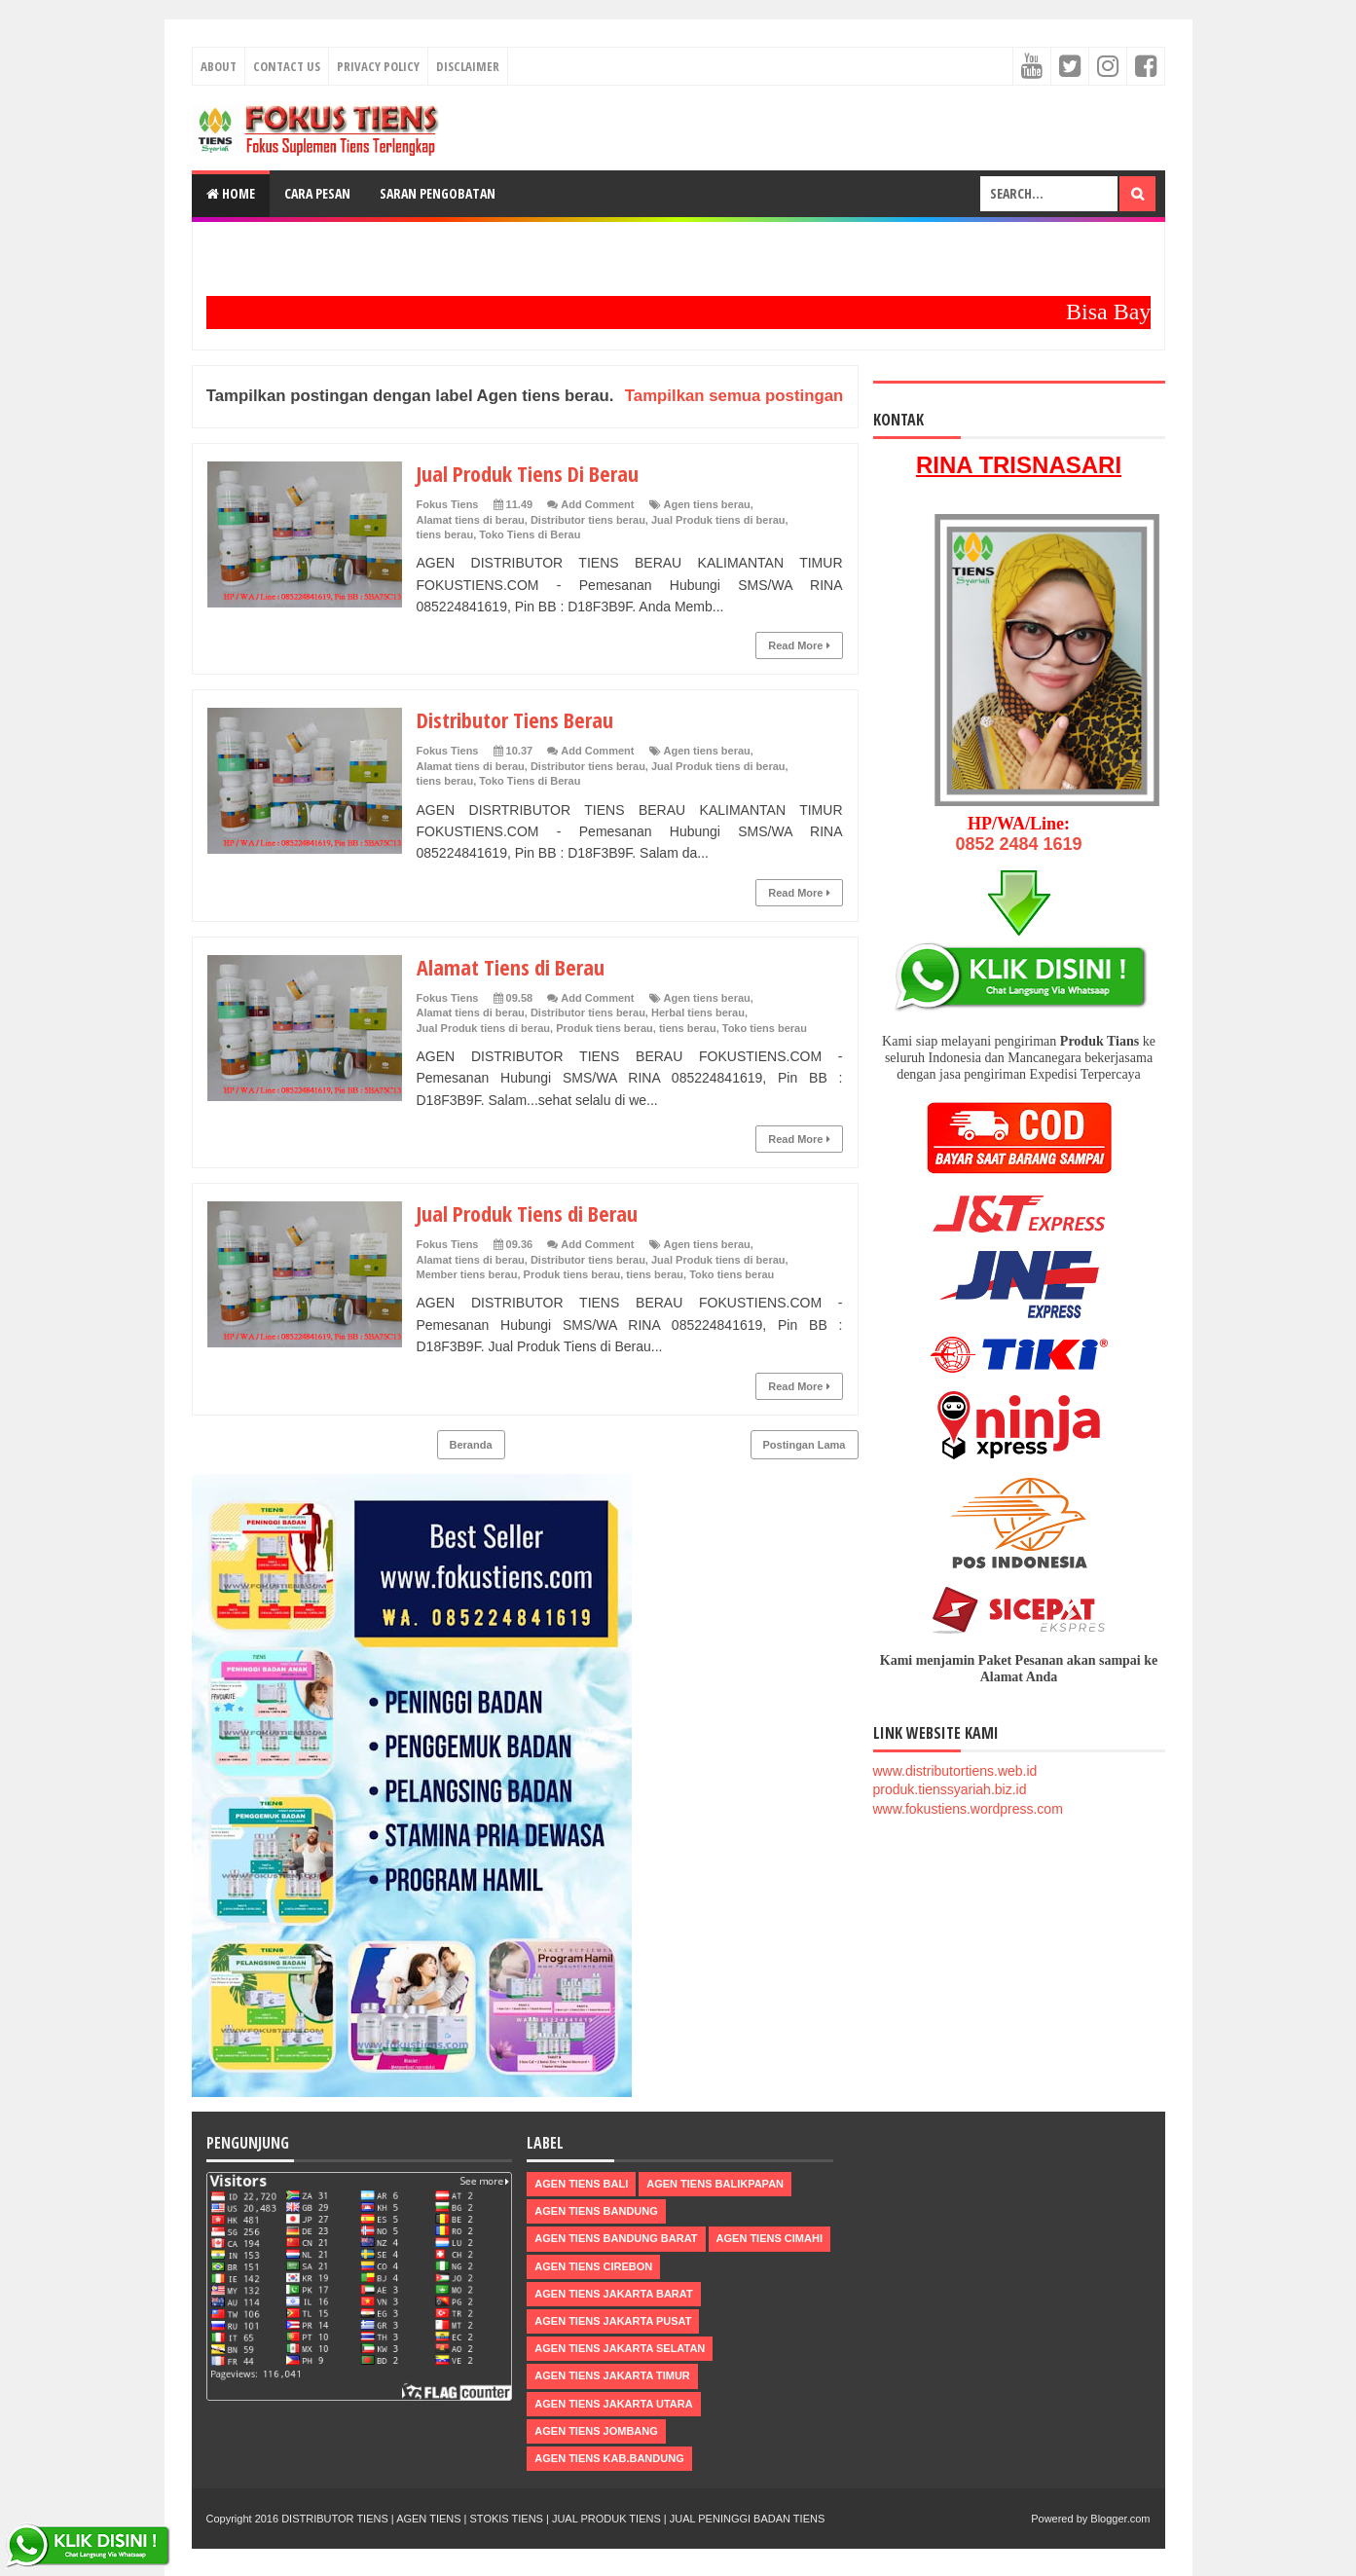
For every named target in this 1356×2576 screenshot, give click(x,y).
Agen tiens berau (707, 504)
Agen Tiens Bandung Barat (615, 2238)
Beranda (471, 1445)
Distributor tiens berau (588, 520)
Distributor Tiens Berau (515, 719)
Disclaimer (467, 66)
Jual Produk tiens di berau (718, 520)
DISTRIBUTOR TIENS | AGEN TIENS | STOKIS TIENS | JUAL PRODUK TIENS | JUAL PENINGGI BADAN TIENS (553, 2518)
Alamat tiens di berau (471, 520)
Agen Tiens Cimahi (769, 2238)
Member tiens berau (467, 1274)
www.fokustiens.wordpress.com (968, 1809)
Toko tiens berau (764, 1028)
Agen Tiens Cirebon (593, 2266)
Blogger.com (1120, 2518)
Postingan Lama (804, 1445)
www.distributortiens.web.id (955, 1771)
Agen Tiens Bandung (596, 2211)
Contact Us (286, 66)
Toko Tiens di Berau (529, 534)
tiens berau (445, 534)
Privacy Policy (378, 66)
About (219, 66)
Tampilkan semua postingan (734, 395)
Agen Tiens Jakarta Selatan (619, 2348)
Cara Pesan (317, 193)
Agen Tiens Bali (581, 2184)
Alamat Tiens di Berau (511, 966)
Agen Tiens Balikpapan (715, 2184)
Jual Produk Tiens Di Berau (528, 473)
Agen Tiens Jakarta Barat (613, 2294)
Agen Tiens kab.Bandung (608, 2458)
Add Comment (597, 504)
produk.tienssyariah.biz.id (950, 1789)
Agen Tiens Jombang (596, 2431)
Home (230, 193)
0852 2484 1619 (1018, 844)
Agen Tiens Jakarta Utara (613, 2404)
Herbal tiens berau (698, 1012)
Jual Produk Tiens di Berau (527, 1213)
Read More (798, 645)
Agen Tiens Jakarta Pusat (612, 2321)
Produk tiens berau (604, 1028)
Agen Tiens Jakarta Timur (612, 2375)
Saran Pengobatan (437, 193)
